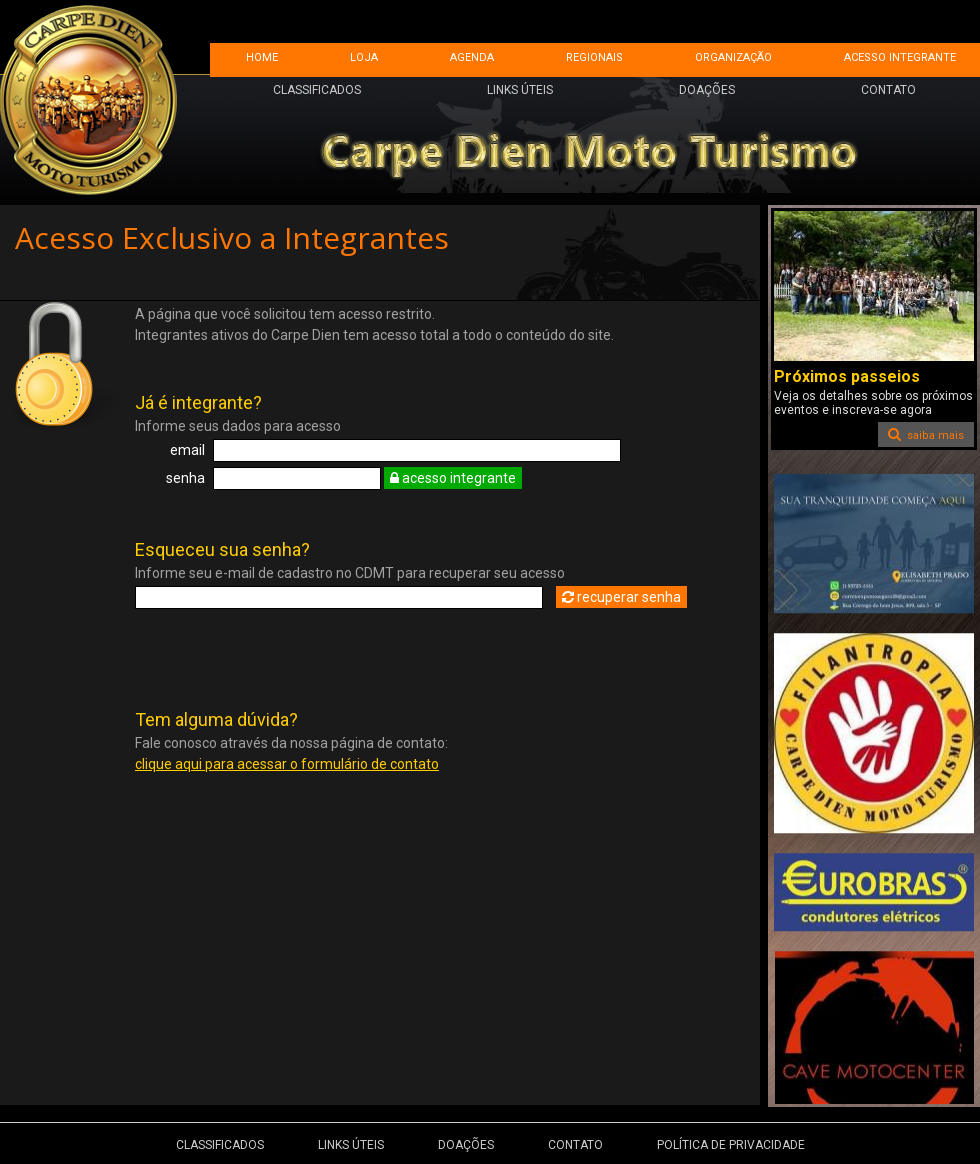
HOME (262, 57)
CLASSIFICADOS (317, 90)
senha (185, 478)
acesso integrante (453, 478)
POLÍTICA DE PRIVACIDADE (731, 1145)
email (187, 450)
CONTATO (888, 90)
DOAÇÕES (707, 90)
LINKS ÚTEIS (520, 90)
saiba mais (926, 434)
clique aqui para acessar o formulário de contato (287, 764)
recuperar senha (621, 597)
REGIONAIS (594, 57)
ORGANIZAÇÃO (733, 57)
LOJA (364, 57)
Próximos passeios (847, 376)
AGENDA (472, 57)
